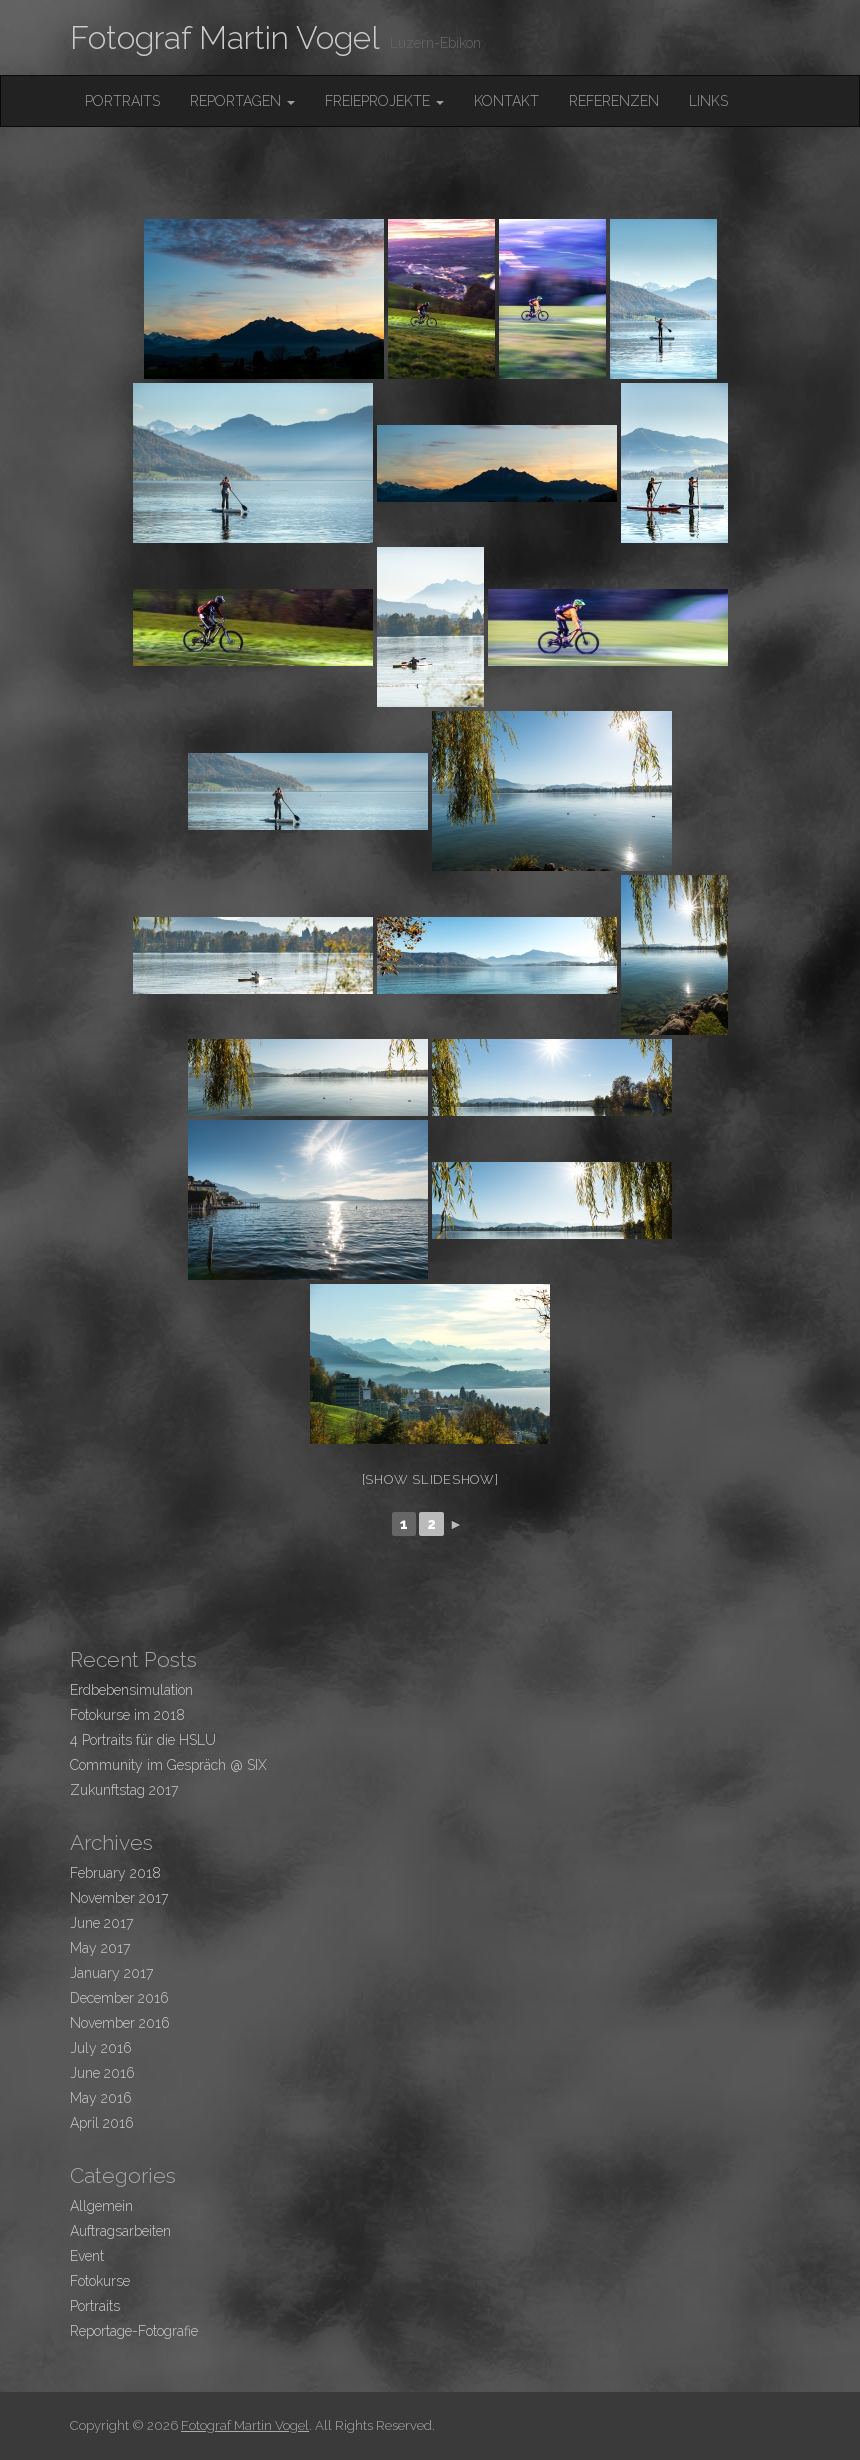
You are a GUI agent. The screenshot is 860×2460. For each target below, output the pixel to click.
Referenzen (614, 101)
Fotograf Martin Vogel (225, 37)
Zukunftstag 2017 (124, 1790)
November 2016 (120, 2023)
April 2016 (102, 2123)
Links (708, 101)
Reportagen (242, 101)
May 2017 (100, 1948)
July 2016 (101, 2048)
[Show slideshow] (430, 1479)
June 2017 (101, 1923)
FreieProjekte (384, 101)
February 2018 (115, 1873)
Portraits (122, 101)
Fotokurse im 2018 (127, 1715)
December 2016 (119, 1998)
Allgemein (101, 2206)
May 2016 (101, 2098)
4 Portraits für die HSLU (143, 1740)
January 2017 (111, 1973)
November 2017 (119, 1898)
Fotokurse (100, 2281)
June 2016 (102, 2073)
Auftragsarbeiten (120, 2231)
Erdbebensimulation (131, 1690)
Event (87, 2256)
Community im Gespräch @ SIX (168, 1765)
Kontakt (506, 101)
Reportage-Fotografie (134, 2331)
